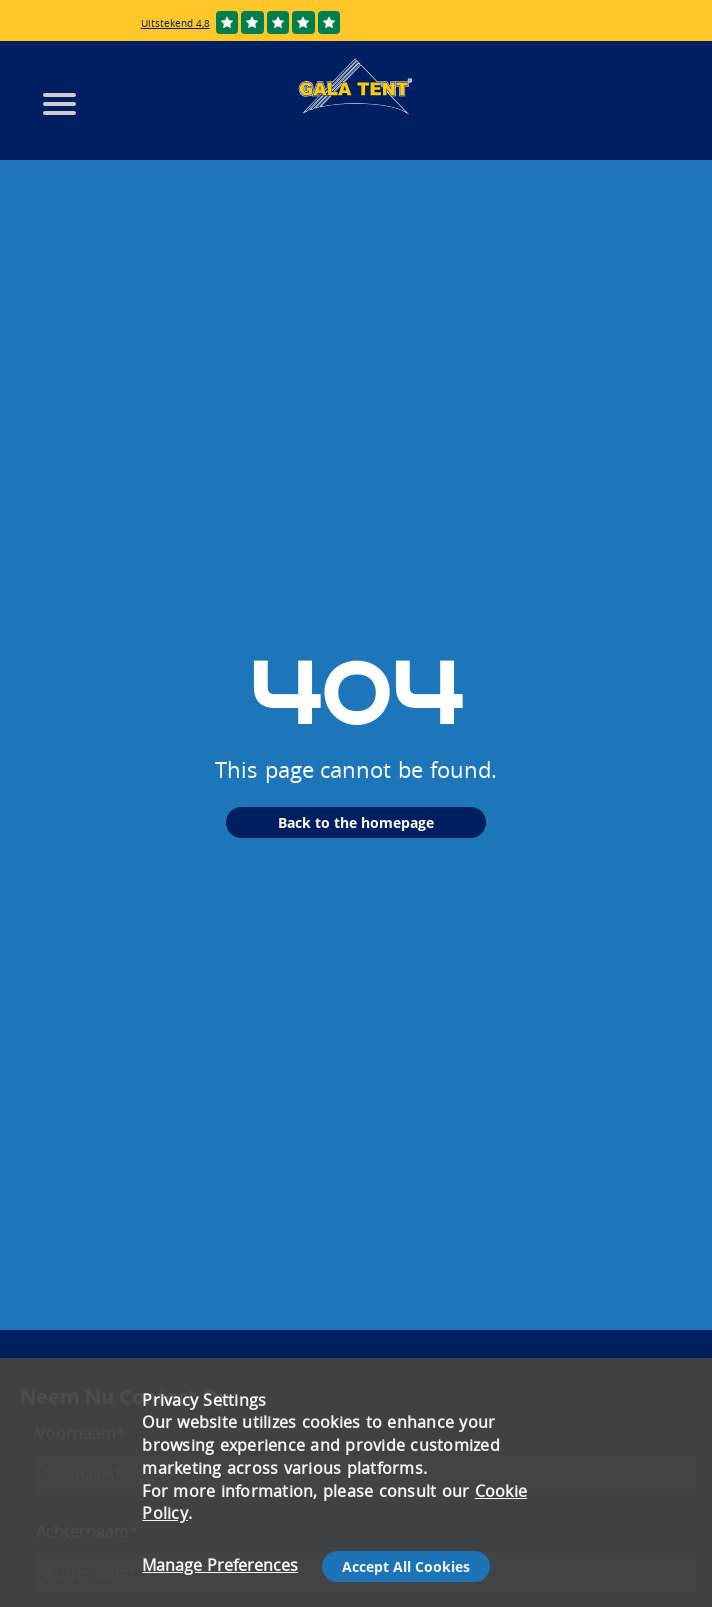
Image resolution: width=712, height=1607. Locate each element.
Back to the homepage (356, 822)
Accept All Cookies (406, 1566)
